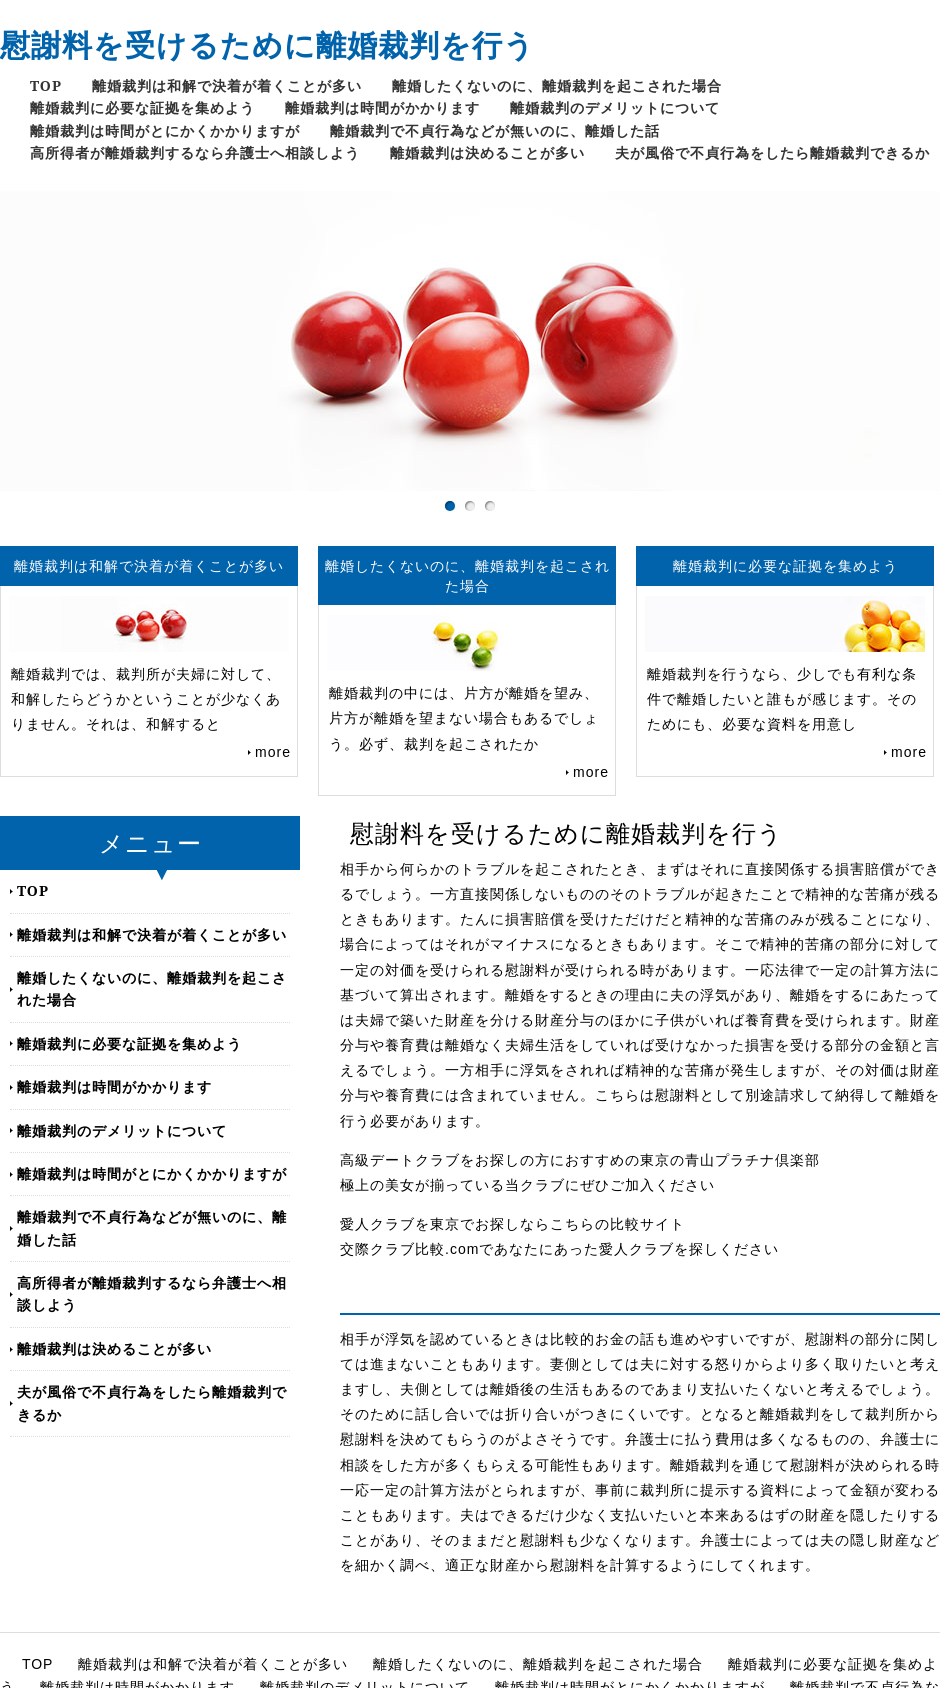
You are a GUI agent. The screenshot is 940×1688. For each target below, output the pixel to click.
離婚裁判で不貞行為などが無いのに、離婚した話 (495, 130)
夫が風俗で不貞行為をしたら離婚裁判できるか (772, 152)
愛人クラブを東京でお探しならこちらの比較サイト (512, 1224)
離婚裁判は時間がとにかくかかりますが (165, 130)
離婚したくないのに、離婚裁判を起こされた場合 (557, 85)
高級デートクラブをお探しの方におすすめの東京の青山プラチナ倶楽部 (580, 1160)
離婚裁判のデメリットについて (615, 107)
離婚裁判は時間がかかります (382, 107)
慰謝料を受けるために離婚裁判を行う (267, 44)
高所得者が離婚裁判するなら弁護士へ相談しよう (195, 152)
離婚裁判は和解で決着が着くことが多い (227, 85)
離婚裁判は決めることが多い (487, 152)
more (273, 752)
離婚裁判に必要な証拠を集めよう (142, 107)
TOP (46, 85)
